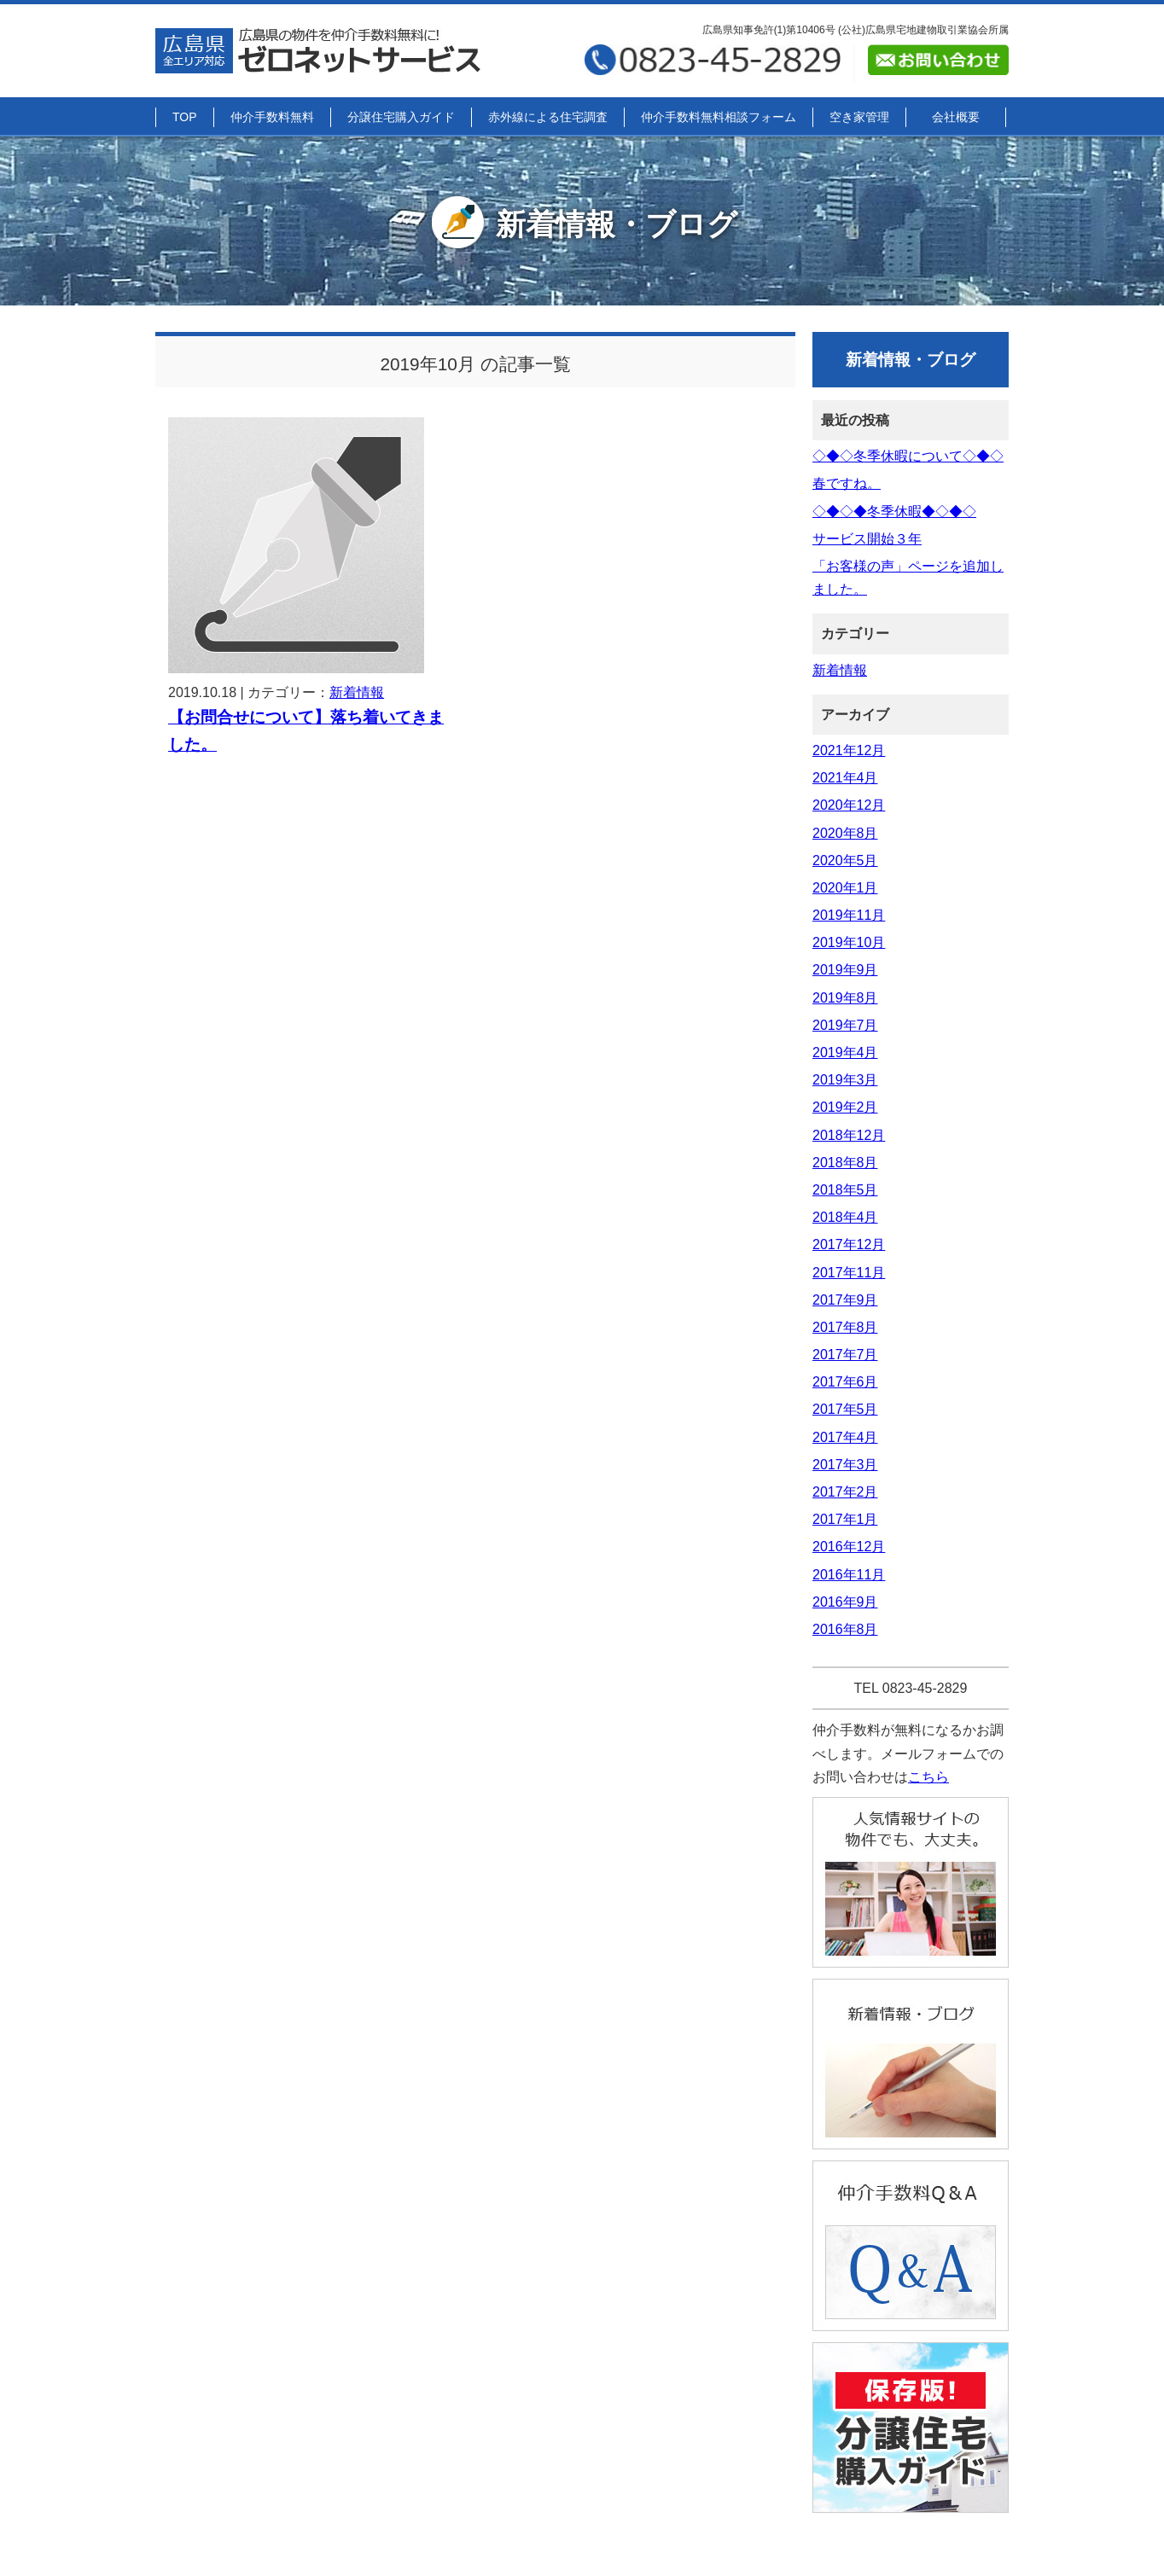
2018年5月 (845, 1190)
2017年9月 (845, 1300)
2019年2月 (845, 1107)
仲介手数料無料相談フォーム (718, 117)
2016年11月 (848, 1574)
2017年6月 (845, 1382)
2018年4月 (845, 1217)
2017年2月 (845, 1492)
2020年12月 (848, 805)
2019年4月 (845, 1052)
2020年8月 (845, 833)
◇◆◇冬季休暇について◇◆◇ (908, 456)
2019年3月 (845, 1080)
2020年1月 (845, 888)
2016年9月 (845, 1602)
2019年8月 (845, 998)
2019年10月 (848, 942)
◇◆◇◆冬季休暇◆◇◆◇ (894, 511)
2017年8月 (845, 1327)
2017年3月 (845, 1464)
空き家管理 (859, 117)
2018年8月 (845, 1162)
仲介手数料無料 (272, 117)
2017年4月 (845, 1437)
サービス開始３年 (867, 539)
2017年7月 (845, 1354)
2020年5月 (845, 860)
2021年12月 (848, 750)
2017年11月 (848, 1272)
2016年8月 (845, 1629)
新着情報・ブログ (582, 224)
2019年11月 (848, 915)
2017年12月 (848, 1244)
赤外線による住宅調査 (548, 117)
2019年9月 (845, 969)
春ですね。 (846, 483)
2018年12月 (848, 1135)
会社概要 (956, 117)
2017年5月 (845, 1409)
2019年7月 (845, 1025)
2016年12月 (848, 1546)
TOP (184, 117)
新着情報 (356, 692)
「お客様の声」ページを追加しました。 (908, 577)
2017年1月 (845, 1519)
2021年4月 (845, 777)
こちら (928, 1777)
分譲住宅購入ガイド (401, 117)
